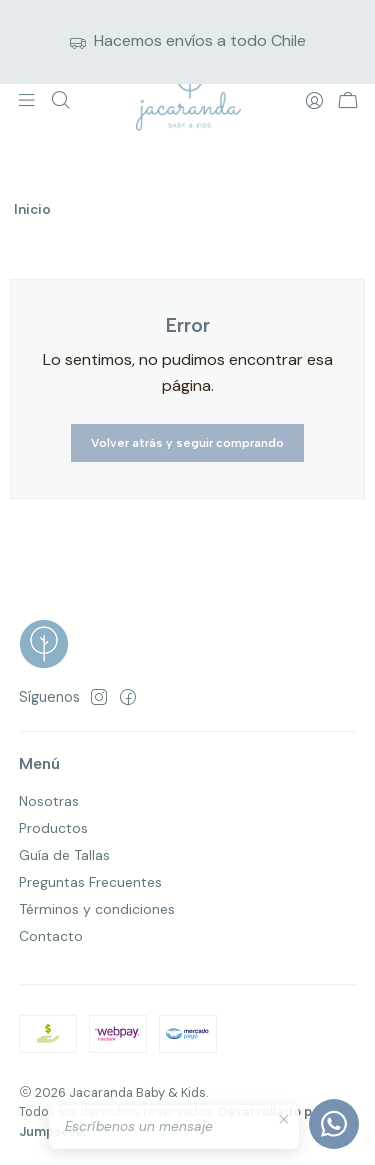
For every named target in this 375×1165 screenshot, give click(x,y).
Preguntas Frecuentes (90, 882)
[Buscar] (60, 101)
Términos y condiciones (97, 909)
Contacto (51, 936)
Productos (53, 828)
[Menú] (27, 101)
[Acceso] (314, 101)
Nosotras (49, 801)
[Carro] (348, 101)
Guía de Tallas (64, 855)
